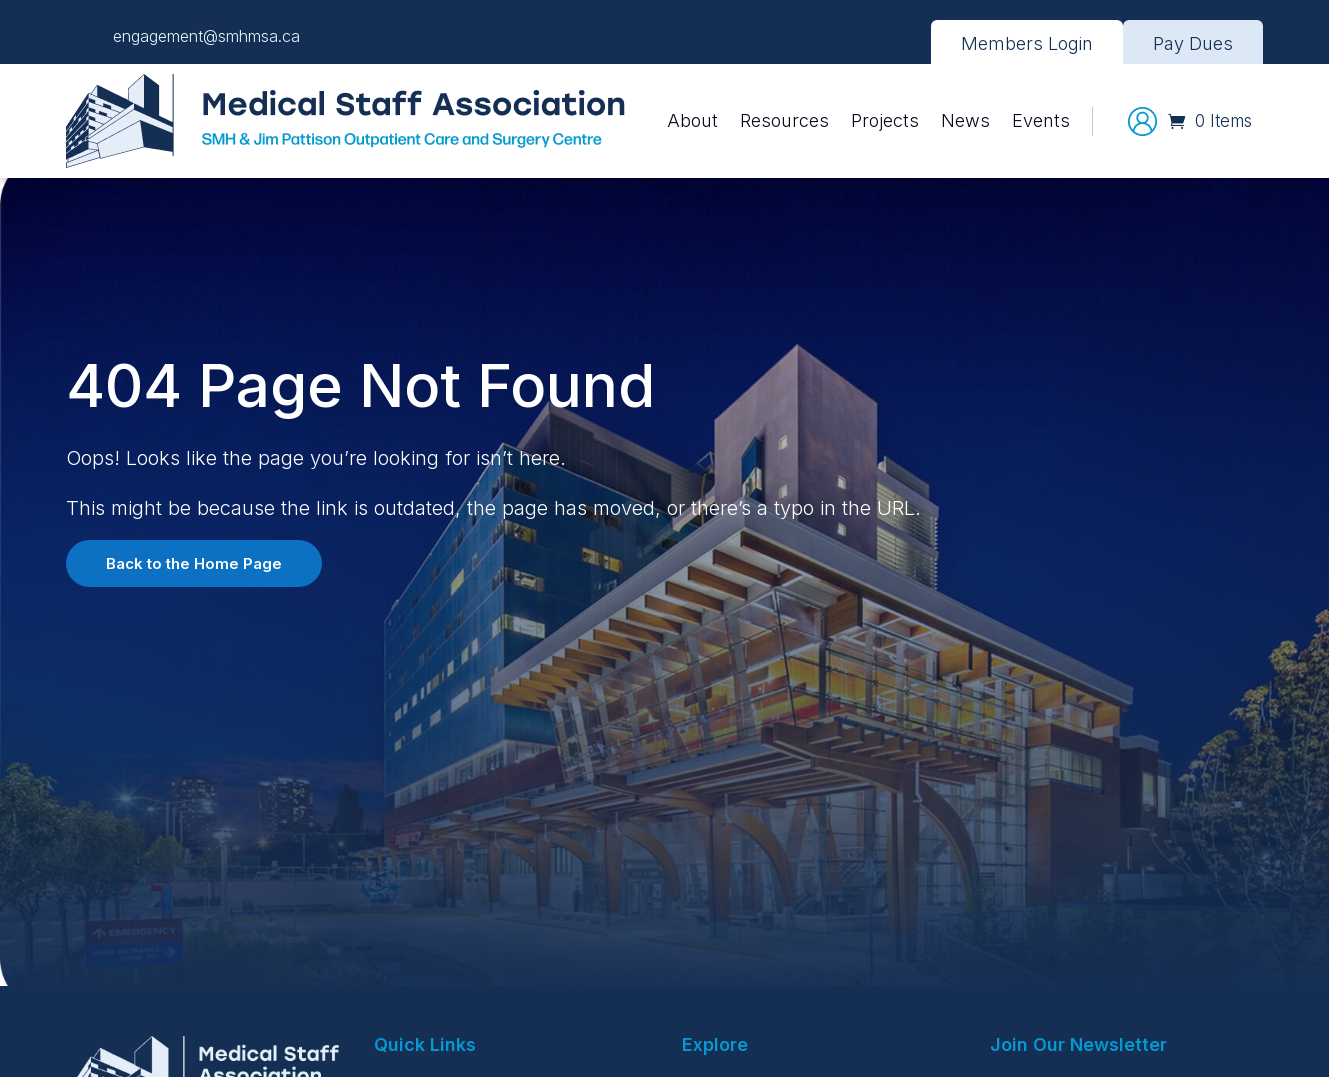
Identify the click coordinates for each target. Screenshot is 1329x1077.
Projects (885, 120)
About (692, 120)
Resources (784, 120)
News (965, 120)
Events (1041, 120)
